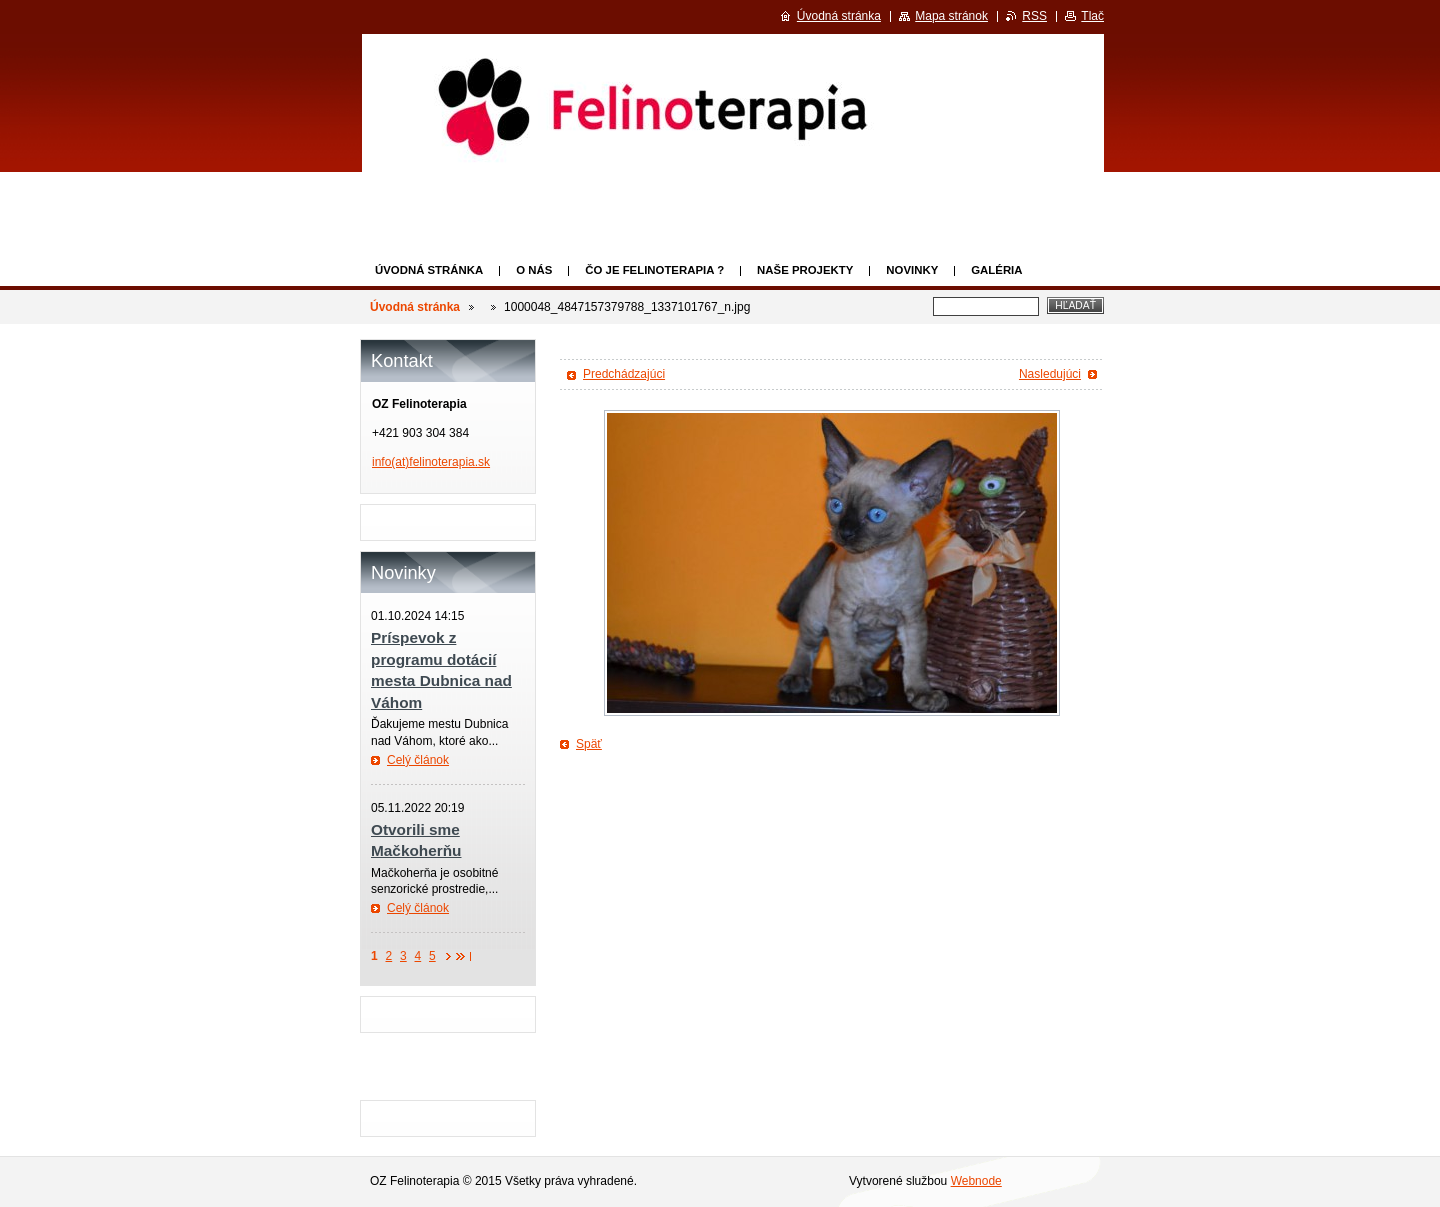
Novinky (912, 270)
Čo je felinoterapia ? (654, 270)
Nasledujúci (1050, 374)
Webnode (976, 1181)
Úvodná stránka (429, 270)
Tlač (1092, 16)
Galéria (996, 270)
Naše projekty (805, 270)
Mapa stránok (951, 16)
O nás (534, 270)
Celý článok (418, 760)
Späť (589, 744)
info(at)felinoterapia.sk (431, 462)
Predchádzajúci (624, 374)
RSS (1034, 16)
